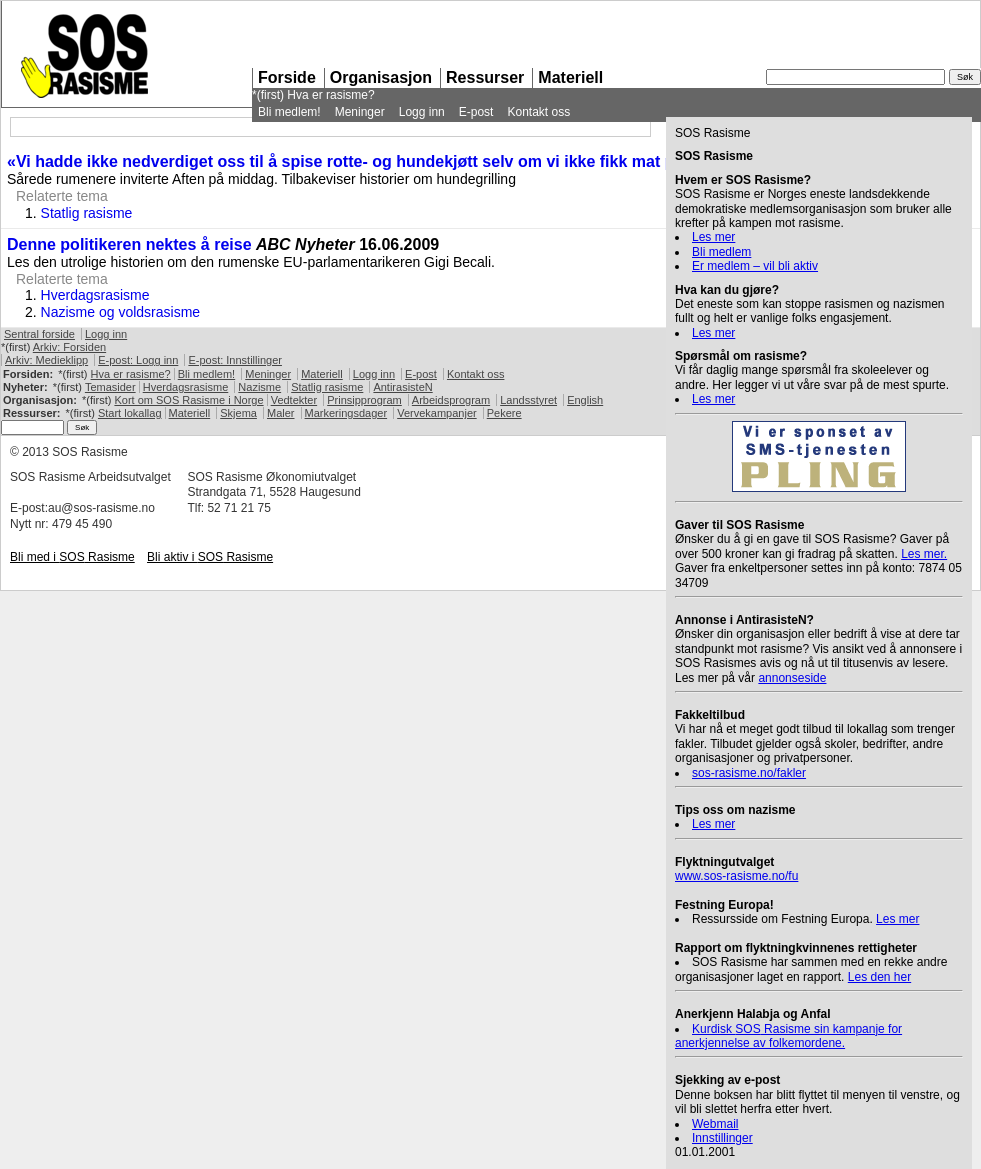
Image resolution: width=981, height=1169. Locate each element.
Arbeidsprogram (451, 400)
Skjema (238, 413)
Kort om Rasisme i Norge (188, 400)
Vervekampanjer (437, 413)
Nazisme (259, 387)
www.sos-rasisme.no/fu (736, 876)
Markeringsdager (346, 413)
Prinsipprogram (364, 400)
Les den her (879, 977)
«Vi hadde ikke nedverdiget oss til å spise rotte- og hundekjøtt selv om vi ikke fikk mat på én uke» (377, 161)
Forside (287, 77)
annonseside (792, 678)
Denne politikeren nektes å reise (129, 244)
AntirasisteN (402, 387)
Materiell (570, 77)
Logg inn (422, 112)
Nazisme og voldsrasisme (121, 312)
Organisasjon (381, 77)
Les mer (713, 237)
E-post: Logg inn (138, 360)
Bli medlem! (289, 112)
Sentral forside (39, 334)
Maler (281, 413)
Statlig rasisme (87, 213)
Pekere (504, 413)
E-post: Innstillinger (235, 360)
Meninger (360, 112)
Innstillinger (722, 1138)
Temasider (110, 387)
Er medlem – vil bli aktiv (755, 266)
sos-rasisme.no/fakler (749, 773)
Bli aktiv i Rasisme (210, 557)
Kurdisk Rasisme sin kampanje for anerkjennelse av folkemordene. (788, 1036)
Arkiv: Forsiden (69, 347)
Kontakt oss (538, 112)
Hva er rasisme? (330, 95)
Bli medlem (721, 252)
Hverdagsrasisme (95, 295)
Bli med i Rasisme (72, 557)
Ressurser (485, 77)
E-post (476, 112)
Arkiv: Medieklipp (46, 360)
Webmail (715, 1124)
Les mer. (924, 554)
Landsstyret (528, 400)
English (585, 400)
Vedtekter (294, 400)
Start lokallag (130, 413)
